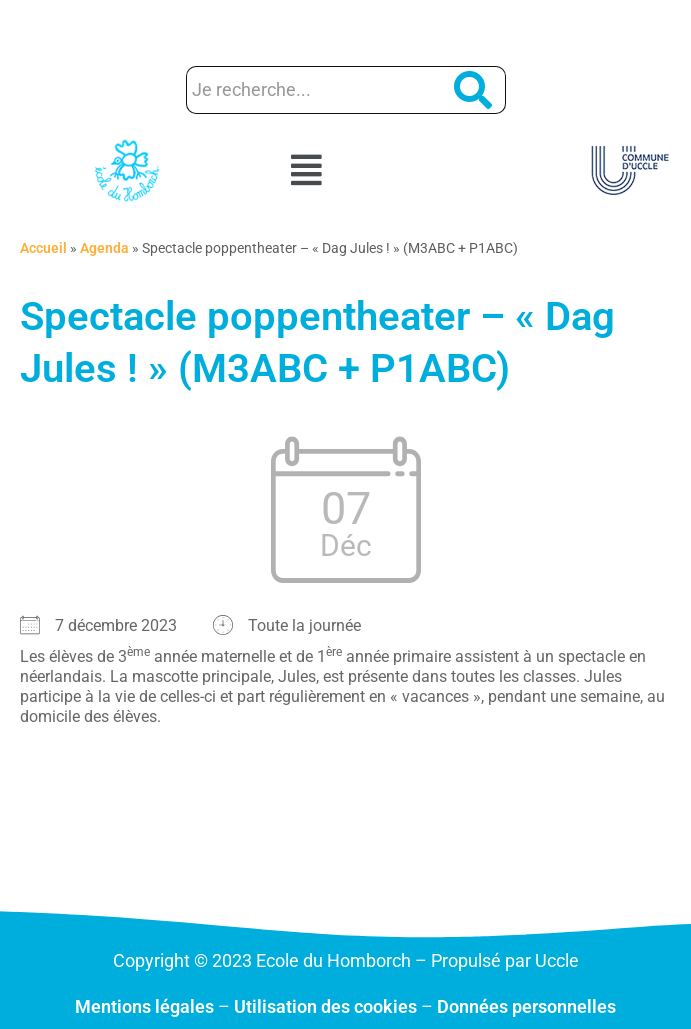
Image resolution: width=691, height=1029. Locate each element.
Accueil (43, 248)
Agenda (104, 248)
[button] (346, 171)
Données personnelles (526, 1006)
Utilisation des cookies (325, 1006)
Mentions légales (144, 1006)
